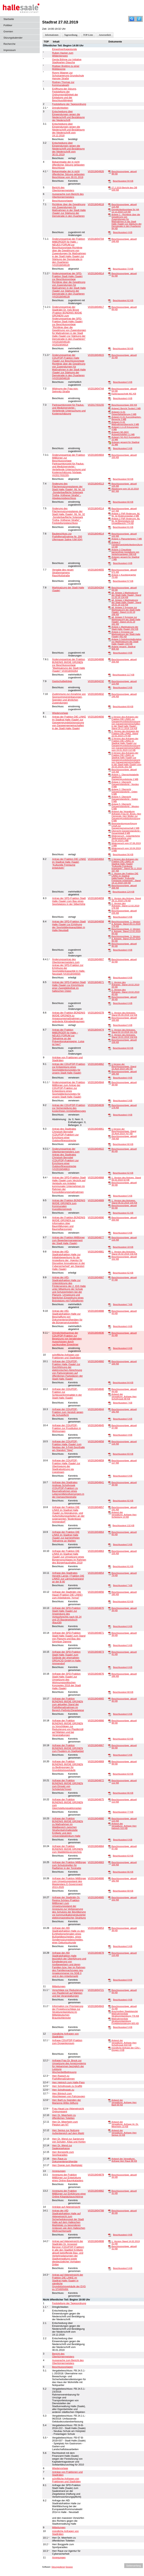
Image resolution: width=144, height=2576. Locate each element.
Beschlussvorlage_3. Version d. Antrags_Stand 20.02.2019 (125, 938)
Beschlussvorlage (124, 405)
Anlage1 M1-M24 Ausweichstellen (123, 433)
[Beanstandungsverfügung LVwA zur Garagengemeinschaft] (109, 823)
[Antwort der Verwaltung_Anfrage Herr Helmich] (109, 1824)
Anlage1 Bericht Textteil (126, 408)
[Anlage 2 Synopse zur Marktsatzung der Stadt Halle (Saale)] (109, 632)
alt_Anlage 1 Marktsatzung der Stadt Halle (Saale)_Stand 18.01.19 (126, 602)
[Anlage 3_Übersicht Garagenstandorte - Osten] (109, 789)
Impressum (9, 50)
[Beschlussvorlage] (109, 405)
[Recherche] (131, 19)
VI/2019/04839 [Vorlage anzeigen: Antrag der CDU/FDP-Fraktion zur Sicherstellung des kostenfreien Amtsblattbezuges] (96, 1105)
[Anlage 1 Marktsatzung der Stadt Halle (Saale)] (109, 627)
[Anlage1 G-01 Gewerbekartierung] (109, 412)
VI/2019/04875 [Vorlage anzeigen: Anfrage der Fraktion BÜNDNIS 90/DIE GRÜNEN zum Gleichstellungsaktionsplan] (96, 1799)
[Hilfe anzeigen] (139, 19)
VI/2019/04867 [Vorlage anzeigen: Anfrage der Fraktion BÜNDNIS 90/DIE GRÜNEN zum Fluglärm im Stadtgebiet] (96, 1745)
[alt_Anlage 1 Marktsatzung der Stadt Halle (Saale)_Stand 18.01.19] (109, 600)
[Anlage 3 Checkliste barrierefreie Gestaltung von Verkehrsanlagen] (109, 550)
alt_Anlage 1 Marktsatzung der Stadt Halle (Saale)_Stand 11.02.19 (126, 594)
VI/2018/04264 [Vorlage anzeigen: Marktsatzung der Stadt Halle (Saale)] (96, 587)
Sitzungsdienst (58, 2567)
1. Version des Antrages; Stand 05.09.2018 (124, 1014)
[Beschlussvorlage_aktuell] (109, 171)
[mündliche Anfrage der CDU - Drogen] (109, 2048)
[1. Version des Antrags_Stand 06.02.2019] (109, 1178)
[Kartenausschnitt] (109, 394)
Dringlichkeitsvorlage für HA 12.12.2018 (125, 210)
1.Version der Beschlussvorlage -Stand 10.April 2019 (123, 1066)
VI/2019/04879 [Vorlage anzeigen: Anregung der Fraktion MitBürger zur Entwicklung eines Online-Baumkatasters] (96, 2174)
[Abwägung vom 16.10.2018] (109, 489)
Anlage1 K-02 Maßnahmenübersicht (125, 423)
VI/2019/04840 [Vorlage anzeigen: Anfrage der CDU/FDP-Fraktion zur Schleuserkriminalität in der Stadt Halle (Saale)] (96, 1389)
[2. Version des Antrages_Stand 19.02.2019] (109, 990)
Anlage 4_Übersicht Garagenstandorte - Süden (124, 799)
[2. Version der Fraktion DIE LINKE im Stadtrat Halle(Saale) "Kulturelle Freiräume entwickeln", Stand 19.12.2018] (109, 874)
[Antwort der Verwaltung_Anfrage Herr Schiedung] (109, 1512)
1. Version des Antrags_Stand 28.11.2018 (126, 899)
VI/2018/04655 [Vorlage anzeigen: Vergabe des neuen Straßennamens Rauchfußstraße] (96, 569)
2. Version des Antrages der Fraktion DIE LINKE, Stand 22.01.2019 (125, 733)
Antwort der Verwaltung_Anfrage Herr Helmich (123, 1825)
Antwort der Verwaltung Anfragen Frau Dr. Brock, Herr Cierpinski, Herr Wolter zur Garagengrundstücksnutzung (126, 816)
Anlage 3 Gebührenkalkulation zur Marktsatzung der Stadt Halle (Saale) (126, 641)
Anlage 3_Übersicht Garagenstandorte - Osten (124, 791)
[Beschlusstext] (109, 181)
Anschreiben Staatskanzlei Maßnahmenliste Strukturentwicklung (125, 2013)
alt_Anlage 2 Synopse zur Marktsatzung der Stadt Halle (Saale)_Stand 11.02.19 (125, 611)
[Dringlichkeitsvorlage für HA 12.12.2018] (109, 209)
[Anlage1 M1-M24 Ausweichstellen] (109, 432)
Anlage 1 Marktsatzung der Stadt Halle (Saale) (124, 628)
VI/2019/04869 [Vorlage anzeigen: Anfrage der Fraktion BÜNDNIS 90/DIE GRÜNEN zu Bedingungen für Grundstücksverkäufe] (96, 1761)
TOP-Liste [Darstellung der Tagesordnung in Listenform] (88, 35)
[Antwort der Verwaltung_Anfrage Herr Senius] (109, 2130)
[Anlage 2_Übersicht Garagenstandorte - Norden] (109, 782)
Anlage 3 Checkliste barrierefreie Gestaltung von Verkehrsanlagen (125, 551)
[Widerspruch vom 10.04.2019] (109, 848)
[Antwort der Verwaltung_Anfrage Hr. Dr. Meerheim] (109, 2122)
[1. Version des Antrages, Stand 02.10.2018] (109, 1030)
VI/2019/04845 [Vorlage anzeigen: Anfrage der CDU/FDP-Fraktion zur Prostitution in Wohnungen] (96, 1425)
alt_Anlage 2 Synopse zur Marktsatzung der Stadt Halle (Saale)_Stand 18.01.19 (125, 620)
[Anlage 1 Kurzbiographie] (109, 575)
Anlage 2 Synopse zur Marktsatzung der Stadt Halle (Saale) (125, 634)
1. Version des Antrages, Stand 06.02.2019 (124, 1201)
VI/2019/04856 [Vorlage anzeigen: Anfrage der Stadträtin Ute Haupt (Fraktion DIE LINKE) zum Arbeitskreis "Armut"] (96, 1591)
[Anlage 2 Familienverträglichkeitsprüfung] (109, 542)
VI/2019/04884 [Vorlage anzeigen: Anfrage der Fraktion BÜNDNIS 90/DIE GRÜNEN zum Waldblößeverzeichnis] (96, 1846)
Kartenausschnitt (123, 394)
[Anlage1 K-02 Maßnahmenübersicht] (109, 422)
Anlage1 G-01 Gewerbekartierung (123, 413)
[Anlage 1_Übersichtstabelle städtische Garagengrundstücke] (109, 775)
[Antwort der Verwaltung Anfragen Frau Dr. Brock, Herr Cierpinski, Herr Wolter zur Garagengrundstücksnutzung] (109, 811)
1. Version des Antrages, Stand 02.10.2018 (124, 1031)
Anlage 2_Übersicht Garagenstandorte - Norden (125, 784)
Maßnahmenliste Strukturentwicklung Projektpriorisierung (125, 2020)
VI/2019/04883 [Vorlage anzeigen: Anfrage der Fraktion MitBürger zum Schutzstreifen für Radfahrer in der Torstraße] (96, 1862)
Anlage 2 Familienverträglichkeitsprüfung (126, 544)
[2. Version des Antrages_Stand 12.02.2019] (109, 903)
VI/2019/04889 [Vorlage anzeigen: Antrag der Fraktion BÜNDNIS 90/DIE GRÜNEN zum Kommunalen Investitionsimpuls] (96, 1200)
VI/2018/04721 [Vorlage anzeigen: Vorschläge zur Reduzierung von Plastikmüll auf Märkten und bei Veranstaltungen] (96, 1990)
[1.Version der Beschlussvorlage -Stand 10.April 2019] (109, 1064)
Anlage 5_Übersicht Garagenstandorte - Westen (125, 806)
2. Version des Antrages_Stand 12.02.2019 (125, 905)
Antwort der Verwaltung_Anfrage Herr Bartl (123, 2102)
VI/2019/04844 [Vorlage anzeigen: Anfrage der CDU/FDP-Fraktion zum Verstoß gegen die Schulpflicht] (96, 1409)
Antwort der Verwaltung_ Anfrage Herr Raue (124, 2159)
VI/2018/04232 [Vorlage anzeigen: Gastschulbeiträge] (96, 681)
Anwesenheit (105, 35)
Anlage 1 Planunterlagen (126, 539)
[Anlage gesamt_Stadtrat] (109, 647)
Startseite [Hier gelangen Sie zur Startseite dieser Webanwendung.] (8, 19)
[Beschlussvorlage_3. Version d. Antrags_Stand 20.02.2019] (109, 936)
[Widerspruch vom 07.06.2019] (109, 843)
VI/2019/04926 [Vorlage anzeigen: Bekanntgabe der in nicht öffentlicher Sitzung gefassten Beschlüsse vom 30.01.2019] (96, 171)
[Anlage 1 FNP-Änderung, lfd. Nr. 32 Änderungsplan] (109, 514)
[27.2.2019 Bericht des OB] (109, 188)
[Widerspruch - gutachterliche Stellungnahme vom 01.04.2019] (109, 836)
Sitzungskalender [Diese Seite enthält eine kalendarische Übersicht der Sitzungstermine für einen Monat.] (12, 37)
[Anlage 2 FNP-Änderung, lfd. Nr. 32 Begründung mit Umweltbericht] (109, 519)
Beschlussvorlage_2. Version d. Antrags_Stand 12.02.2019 (125, 931)
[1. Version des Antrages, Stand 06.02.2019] (109, 1200)
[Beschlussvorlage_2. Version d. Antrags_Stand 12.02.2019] (109, 929)
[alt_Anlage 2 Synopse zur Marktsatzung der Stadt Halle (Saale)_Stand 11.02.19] (109, 607)
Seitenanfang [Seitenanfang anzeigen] (133, 2565)
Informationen (52, 35)
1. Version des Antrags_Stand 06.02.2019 (126, 1178)
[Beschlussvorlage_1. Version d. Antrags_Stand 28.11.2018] (109, 922)
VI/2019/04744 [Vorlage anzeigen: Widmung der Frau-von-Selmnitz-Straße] (96, 388)
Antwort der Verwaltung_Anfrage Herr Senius (123, 2132)
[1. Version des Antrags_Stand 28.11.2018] (109, 898)
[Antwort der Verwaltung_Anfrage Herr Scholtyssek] (109, 1394)
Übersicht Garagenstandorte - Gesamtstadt (126, 832)
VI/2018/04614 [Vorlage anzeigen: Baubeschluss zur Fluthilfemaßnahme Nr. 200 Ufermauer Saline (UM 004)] (96, 533)
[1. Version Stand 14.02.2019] (109, 2241)
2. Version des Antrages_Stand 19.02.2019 (125, 991)
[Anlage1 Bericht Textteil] (109, 408)
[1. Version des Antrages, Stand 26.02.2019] (109, 1252)
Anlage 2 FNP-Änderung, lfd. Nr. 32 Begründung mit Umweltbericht (125, 520)
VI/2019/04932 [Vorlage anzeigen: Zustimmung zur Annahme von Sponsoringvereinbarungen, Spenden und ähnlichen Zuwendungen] (96, 694)
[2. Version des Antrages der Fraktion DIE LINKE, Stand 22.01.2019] (109, 731)
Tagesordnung (70, 35)
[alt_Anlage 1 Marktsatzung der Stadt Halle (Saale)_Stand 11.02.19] (109, 593)
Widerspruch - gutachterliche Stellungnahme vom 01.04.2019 (125, 838)
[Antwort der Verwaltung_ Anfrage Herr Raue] (109, 2159)
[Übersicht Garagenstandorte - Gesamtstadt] (109, 831)
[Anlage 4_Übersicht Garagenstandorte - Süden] (109, 797)
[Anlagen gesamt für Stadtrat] (109, 442)
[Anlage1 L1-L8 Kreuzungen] (109, 427)
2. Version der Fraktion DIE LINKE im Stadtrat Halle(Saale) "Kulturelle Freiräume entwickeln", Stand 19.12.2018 (126, 878)
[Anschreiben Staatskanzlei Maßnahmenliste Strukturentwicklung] (109, 2011)
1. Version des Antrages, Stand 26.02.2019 (124, 1252)
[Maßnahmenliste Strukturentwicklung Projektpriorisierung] (109, 2019)
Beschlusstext (123, 181)
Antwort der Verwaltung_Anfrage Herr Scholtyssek (123, 1396)
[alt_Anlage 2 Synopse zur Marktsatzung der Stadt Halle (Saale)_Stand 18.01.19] (109, 617)
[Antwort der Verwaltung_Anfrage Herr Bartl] (109, 2100)
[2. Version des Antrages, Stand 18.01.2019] (109, 1035)
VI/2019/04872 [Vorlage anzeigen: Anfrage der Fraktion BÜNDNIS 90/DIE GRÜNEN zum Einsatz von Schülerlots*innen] (96, 1780)
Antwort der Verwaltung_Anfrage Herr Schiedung (123, 1514)
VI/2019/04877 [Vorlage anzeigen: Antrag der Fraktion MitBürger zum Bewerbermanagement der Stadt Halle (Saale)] (96, 1237)
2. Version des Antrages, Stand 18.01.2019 (124, 1036)
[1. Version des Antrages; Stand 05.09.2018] (109, 1013)
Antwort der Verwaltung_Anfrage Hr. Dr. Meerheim (125, 2124)
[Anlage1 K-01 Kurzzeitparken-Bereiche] (109, 417)
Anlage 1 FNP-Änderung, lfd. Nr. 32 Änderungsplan (125, 514)
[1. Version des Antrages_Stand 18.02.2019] (109, 982)
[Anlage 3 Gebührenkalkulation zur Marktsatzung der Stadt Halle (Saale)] (109, 639)
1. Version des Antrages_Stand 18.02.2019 (125, 984)
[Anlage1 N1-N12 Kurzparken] (109, 437)
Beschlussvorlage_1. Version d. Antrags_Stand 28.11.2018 (125, 923)
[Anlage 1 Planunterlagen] (109, 539)
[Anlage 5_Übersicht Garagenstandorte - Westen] (109, 804)
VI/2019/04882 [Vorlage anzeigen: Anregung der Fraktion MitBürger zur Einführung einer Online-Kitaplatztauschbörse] (96, 2190)
